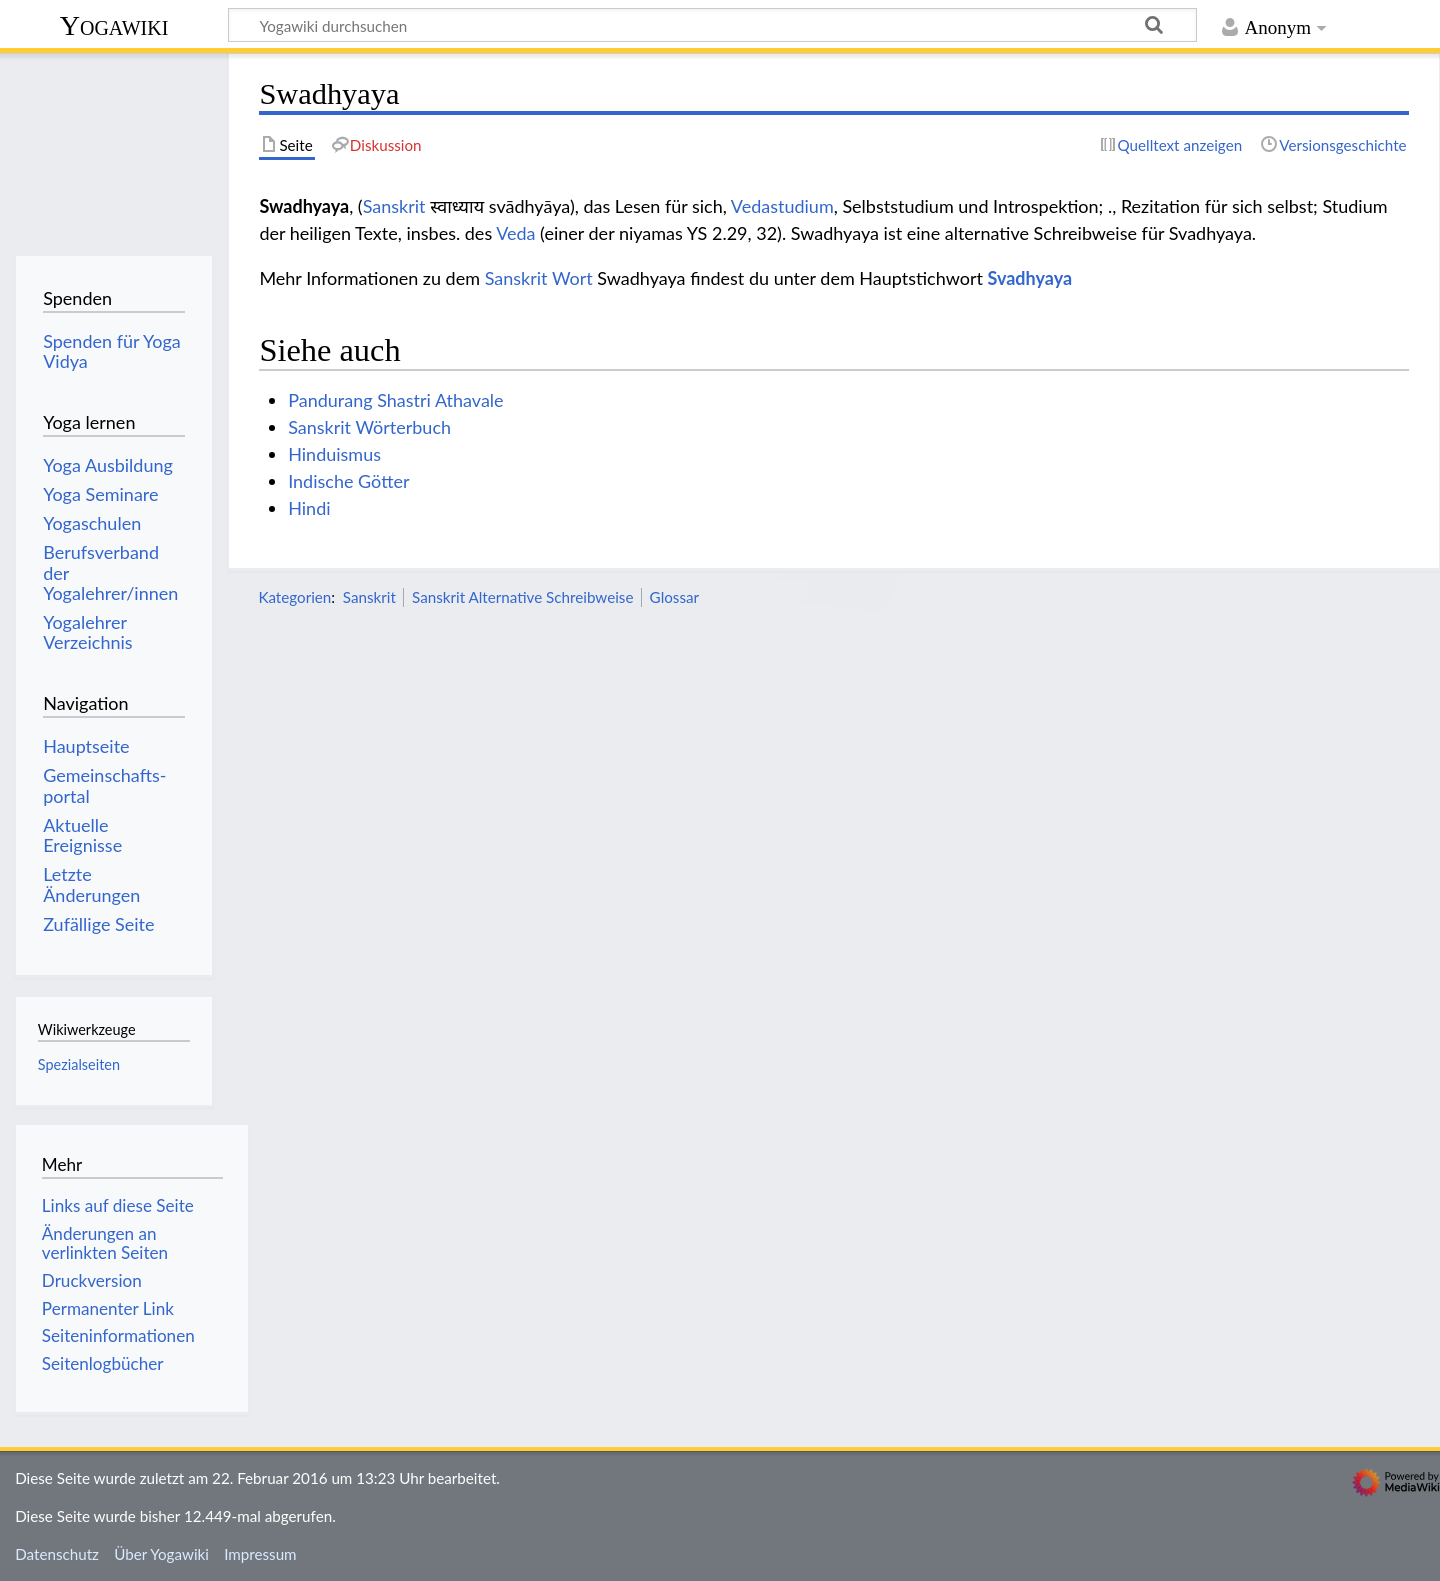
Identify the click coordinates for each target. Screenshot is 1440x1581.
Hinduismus (334, 454)
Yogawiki (114, 25)
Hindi (309, 508)
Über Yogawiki (161, 1554)
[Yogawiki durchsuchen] (712, 25)
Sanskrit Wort (539, 278)
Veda (515, 233)
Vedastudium (782, 206)
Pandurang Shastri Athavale (395, 400)
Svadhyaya (1030, 278)
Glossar (674, 597)
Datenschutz (57, 1554)
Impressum (260, 1554)
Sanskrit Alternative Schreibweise (522, 597)
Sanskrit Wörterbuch (369, 427)
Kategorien (294, 597)
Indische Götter (348, 481)
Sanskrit (394, 206)
